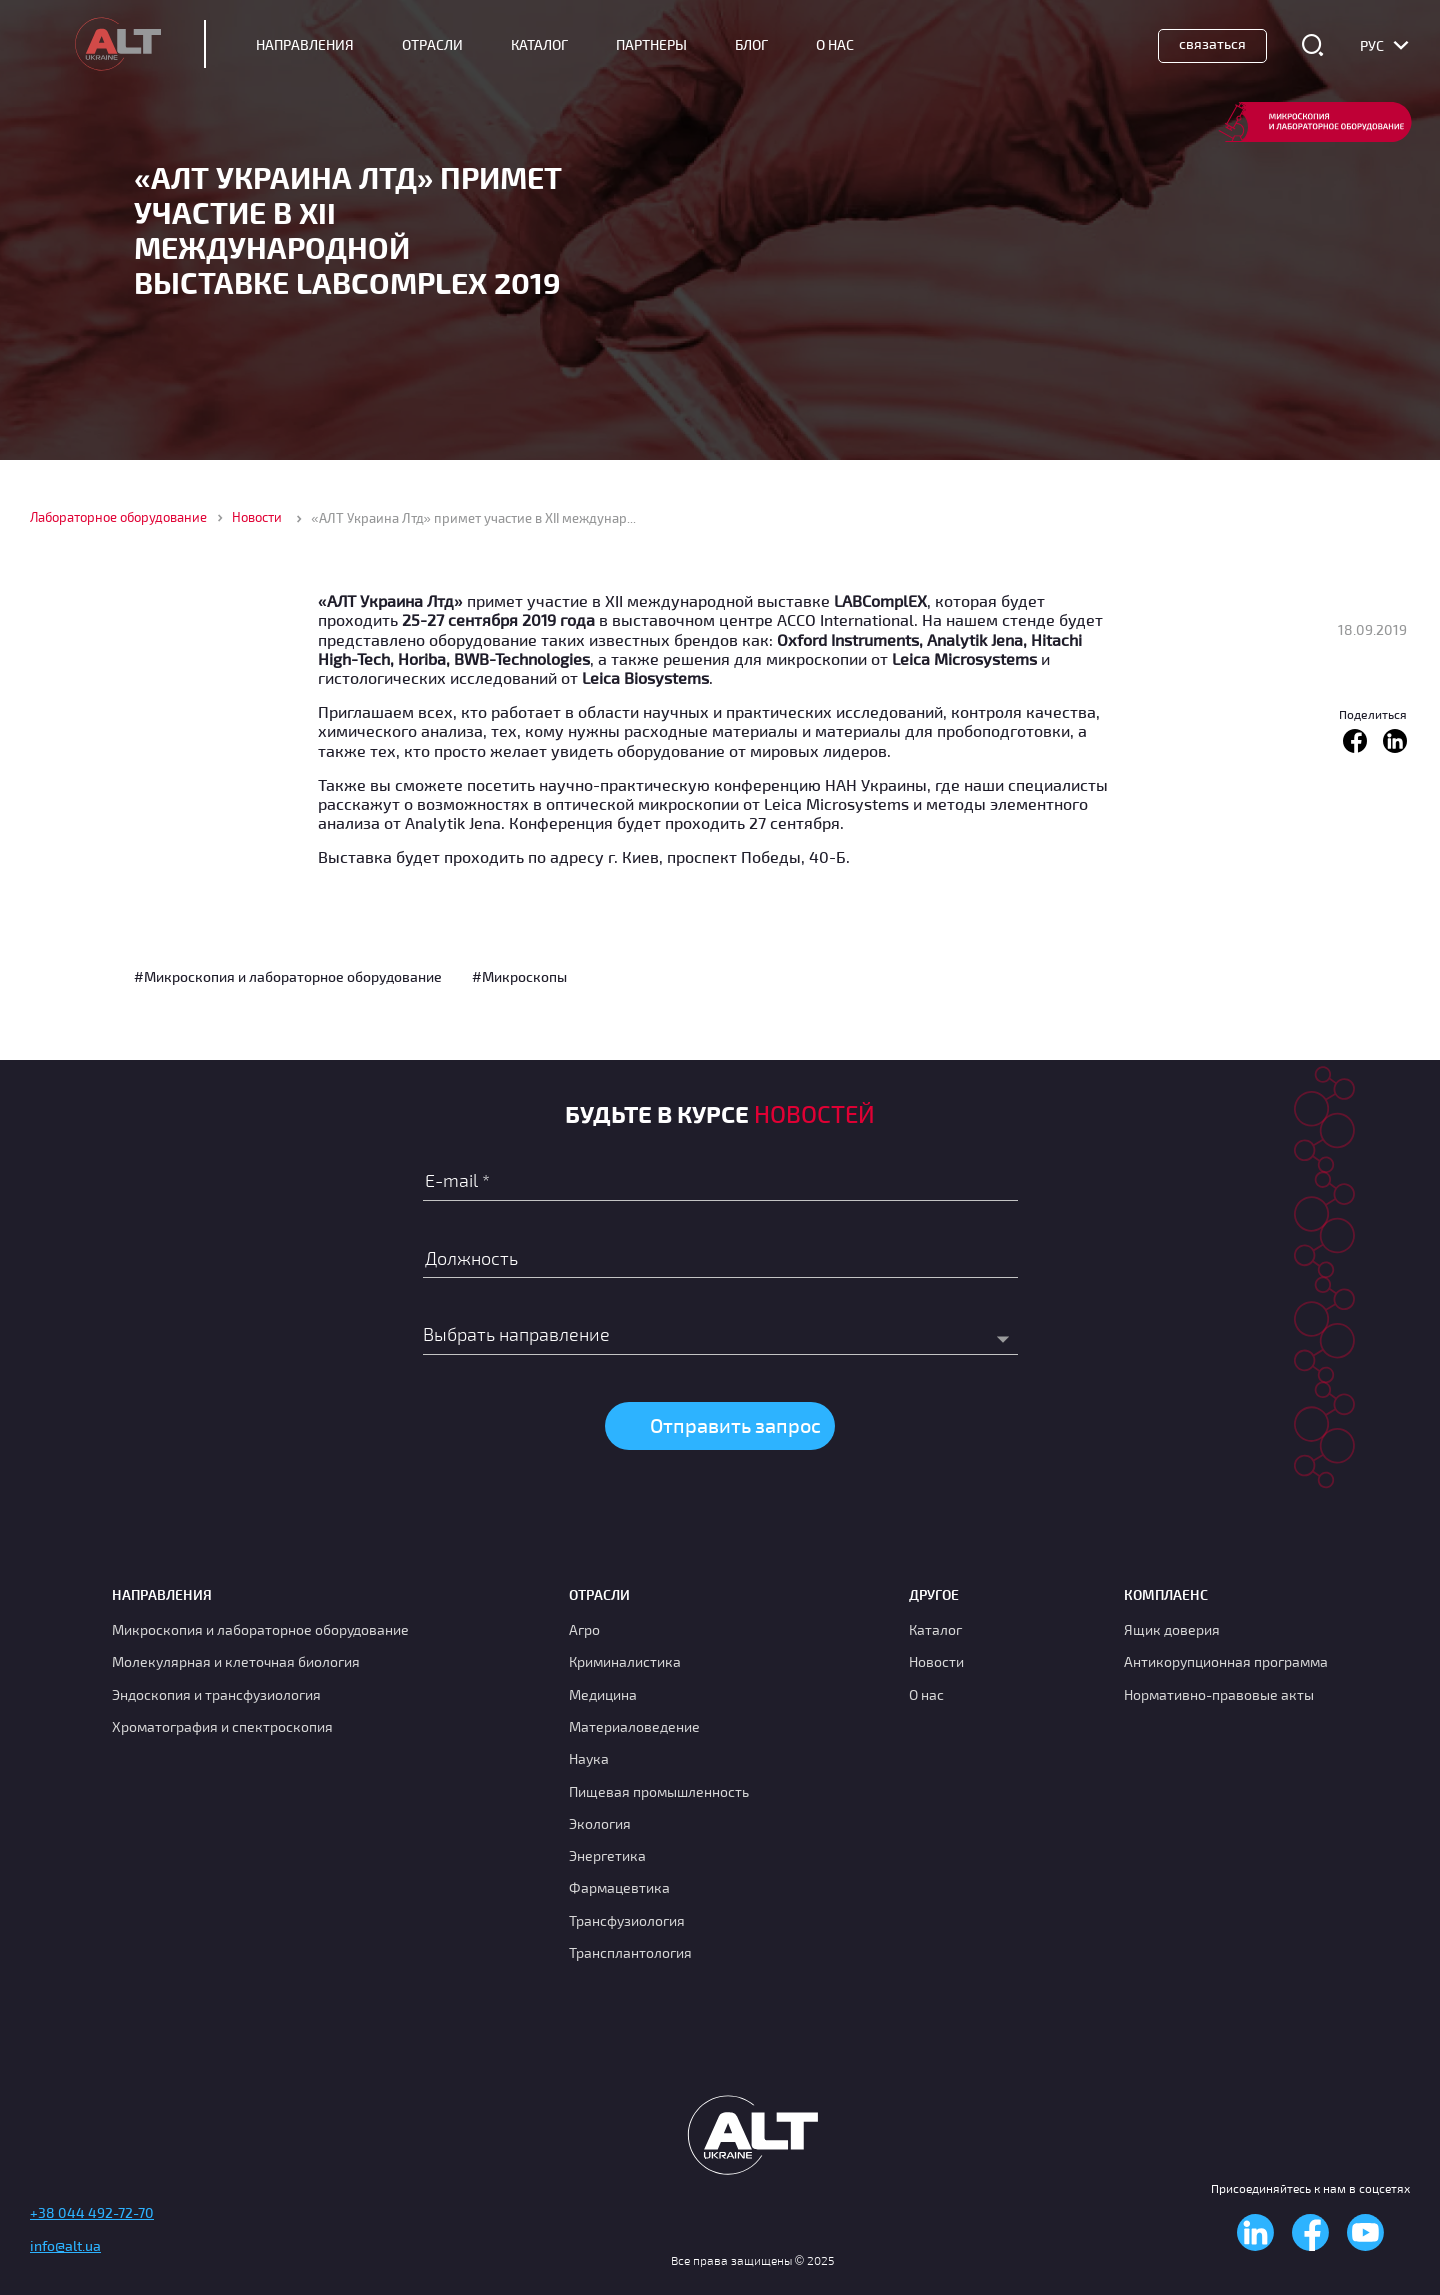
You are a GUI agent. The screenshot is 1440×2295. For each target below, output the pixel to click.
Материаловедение (634, 1726)
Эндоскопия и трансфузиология (216, 1694)
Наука (589, 1758)
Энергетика (607, 1855)
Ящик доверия (1172, 1629)
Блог (751, 45)
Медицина (603, 1694)
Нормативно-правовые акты (1219, 1694)
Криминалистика (625, 1661)
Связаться (1212, 43)
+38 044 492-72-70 (92, 2212)
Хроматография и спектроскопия (222, 1726)
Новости (257, 517)
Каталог (539, 45)
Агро (584, 1629)
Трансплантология (630, 1952)
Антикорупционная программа (1226, 1661)
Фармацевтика (619, 1887)
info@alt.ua (65, 2245)
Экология (600, 1823)
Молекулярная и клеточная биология (236, 1661)
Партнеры (651, 45)
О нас (926, 1694)
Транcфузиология (627, 1920)
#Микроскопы (519, 976)
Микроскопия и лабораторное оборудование (260, 1629)
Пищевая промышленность (659, 1791)
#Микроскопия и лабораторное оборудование (288, 976)
